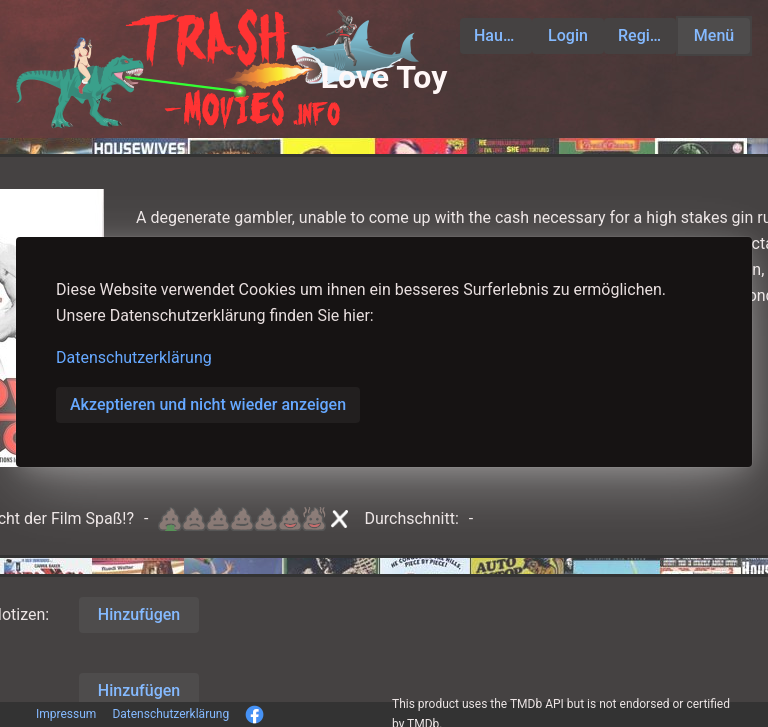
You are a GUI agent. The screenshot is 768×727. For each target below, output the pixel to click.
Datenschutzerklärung (134, 357)
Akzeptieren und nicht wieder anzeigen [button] (208, 404)
